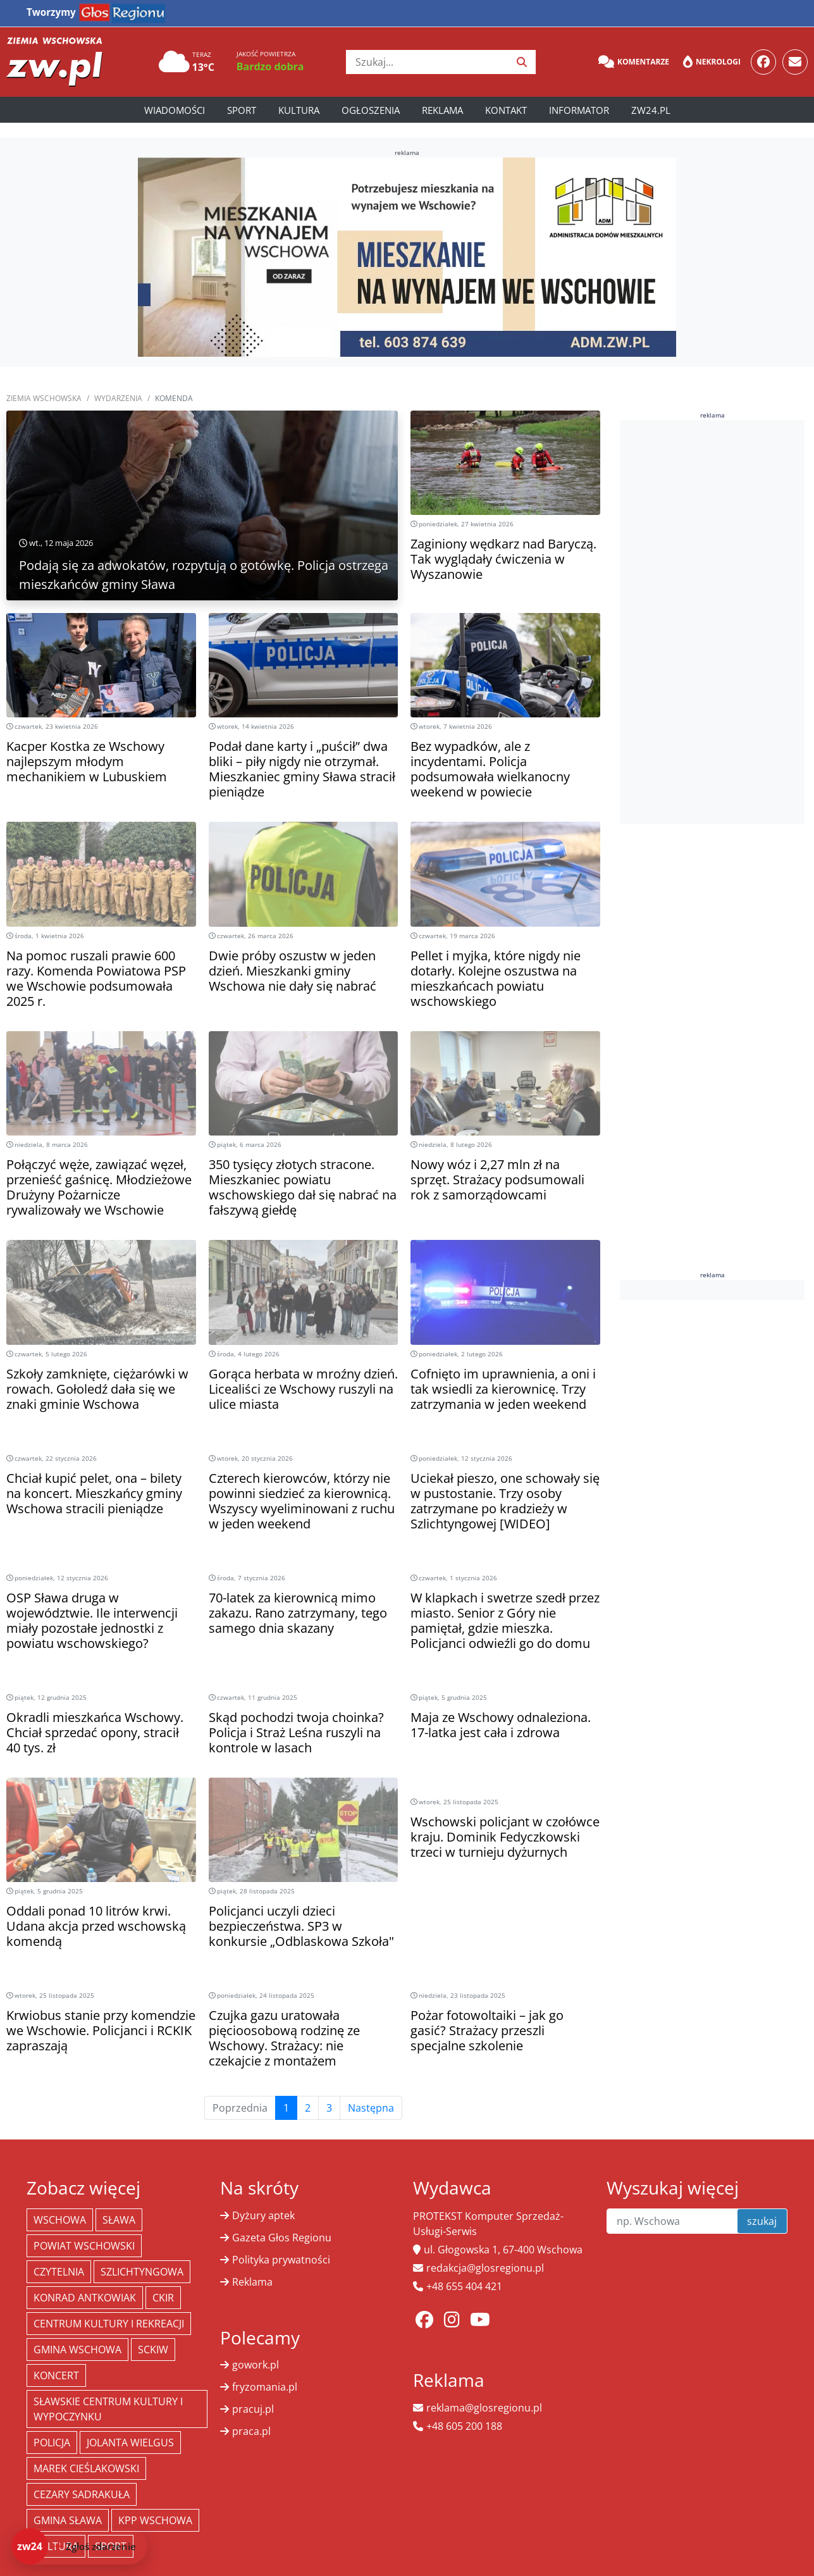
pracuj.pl (253, 2409)
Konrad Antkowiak (85, 2298)
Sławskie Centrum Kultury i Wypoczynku (108, 2409)
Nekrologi (712, 62)
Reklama (442, 110)
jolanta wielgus (130, 2442)
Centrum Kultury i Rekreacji (109, 2324)
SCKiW (153, 2349)
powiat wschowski (84, 2246)
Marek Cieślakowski (86, 2468)
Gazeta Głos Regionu (281, 2238)
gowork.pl (255, 2365)
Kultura (298, 110)
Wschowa (60, 2220)
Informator (579, 110)
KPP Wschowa (155, 2520)
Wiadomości (174, 110)
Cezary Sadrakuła (82, 2494)
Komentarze (633, 62)
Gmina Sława (68, 2520)
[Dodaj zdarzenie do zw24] (79, 2546)
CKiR (163, 2298)
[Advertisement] (715, 620)
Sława (118, 2220)
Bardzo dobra (270, 66)
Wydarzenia (118, 398)
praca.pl (251, 2431)
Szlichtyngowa (142, 2272)
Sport (241, 110)
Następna (371, 2108)
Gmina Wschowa (77, 2349)
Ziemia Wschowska (44, 398)
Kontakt (506, 110)
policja (52, 2442)
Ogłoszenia (371, 110)
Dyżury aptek (263, 2215)
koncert (56, 2375)
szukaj (762, 2221)
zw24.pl (650, 110)
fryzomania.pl (264, 2387)
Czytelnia (59, 2272)
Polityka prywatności (281, 2260)
